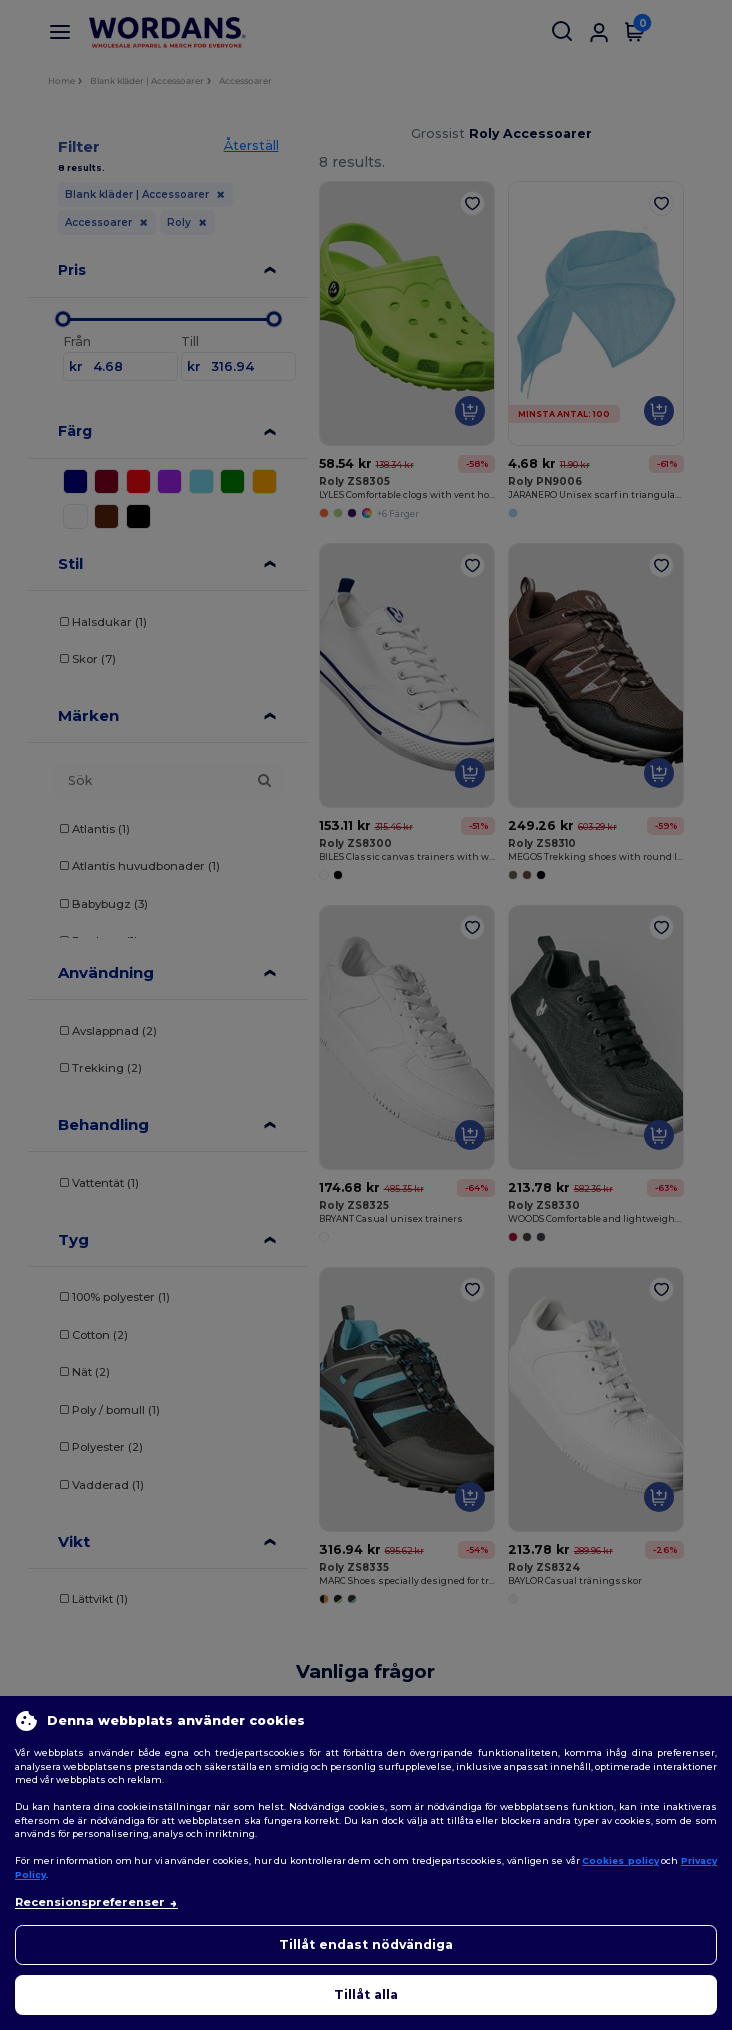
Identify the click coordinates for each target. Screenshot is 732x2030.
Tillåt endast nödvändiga (366, 1944)
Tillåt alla (366, 1994)
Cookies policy (620, 1860)
